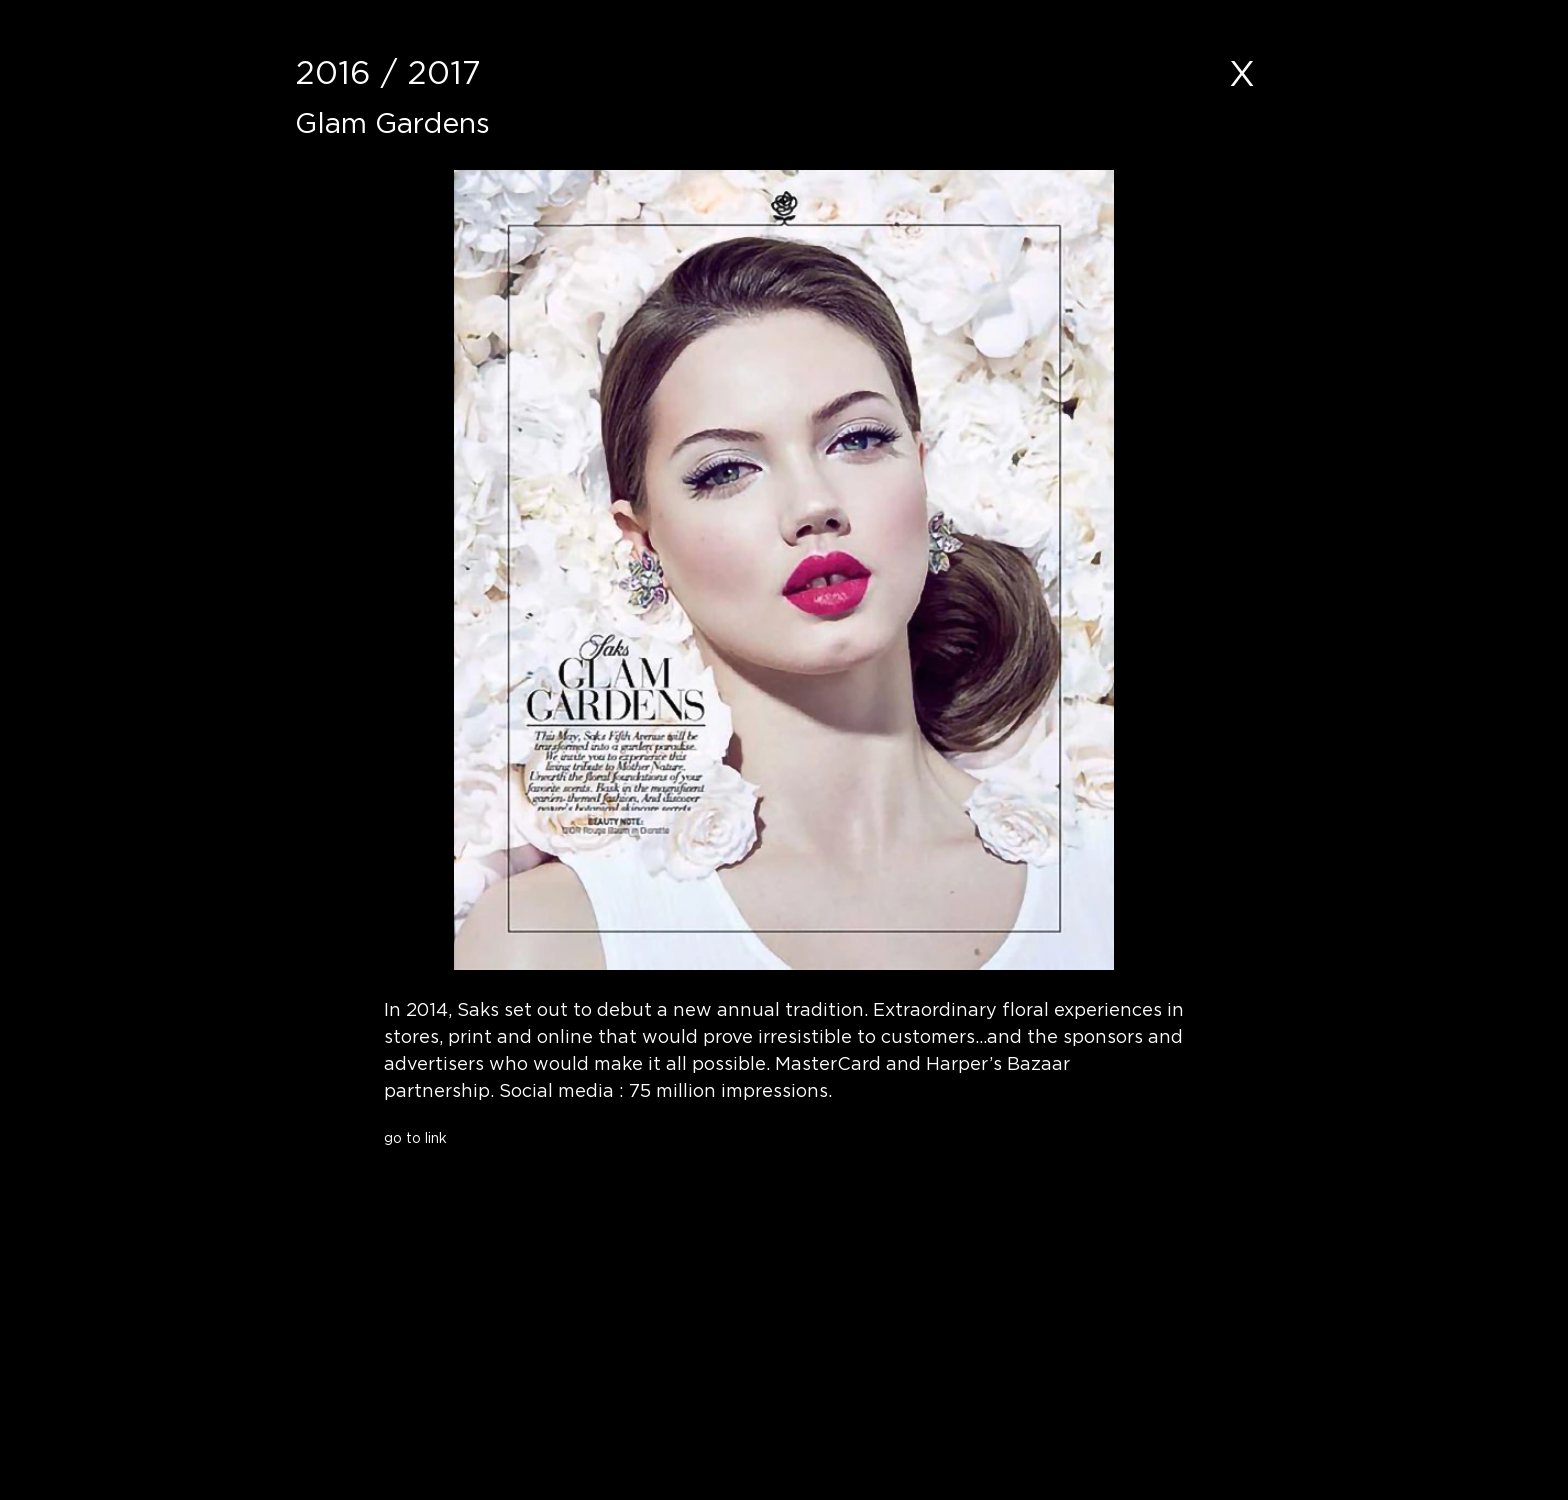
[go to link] (539, 1137)
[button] (539, 1175)
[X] (1242, 73)
